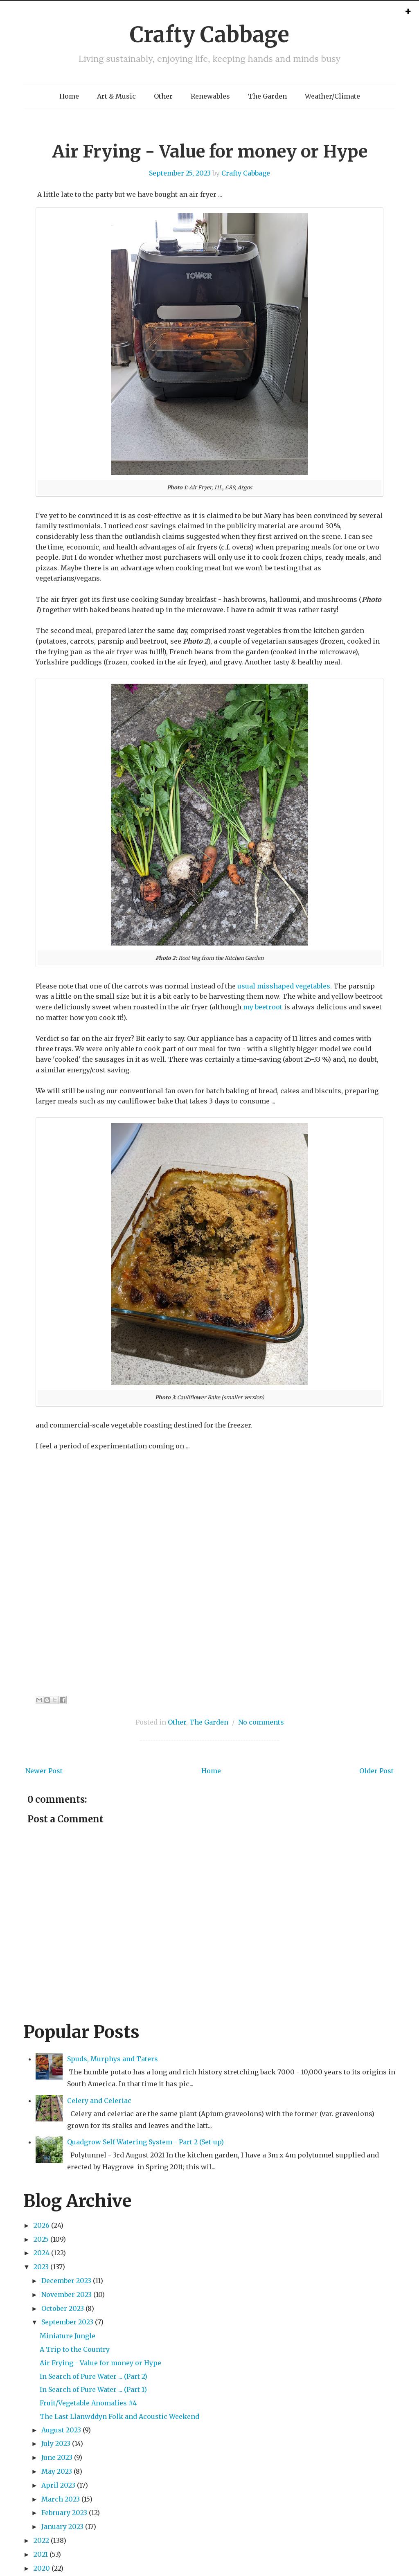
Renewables (210, 96)
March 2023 (60, 2499)
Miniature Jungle (67, 2336)
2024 (42, 2253)
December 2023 (66, 2281)
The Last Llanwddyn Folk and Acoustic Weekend (119, 2416)
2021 (41, 2554)
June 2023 (56, 2457)
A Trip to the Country (75, 2349)
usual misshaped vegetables (283, 986)
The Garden (267, 96)
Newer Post (44, 1771)
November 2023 (66, 2294)
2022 (41, 2540)
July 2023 (55, 2443)
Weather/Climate (332, 96)
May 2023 (56, 2471)
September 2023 (67, 2322)
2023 (41, 2267)
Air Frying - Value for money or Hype (209, 151)
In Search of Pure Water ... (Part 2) (93, 2376)
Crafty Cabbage (209, 34)
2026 (42, 2225)
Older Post (376, 1771)
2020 (42, 2568)
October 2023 (62, 2308)
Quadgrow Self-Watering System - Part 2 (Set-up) (145, 2142)
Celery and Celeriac (99, 2100)
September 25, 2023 (180, 173)
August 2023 (61, 2430)
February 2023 (64, 2512)
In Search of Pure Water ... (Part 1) (93, 2389)
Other (163, 96)
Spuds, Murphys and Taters (112, 2059)
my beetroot (262, 1007)
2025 (41, 2239)
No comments (261, 1722)
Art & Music (116, 96)
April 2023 (58, 2485)
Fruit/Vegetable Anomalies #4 (88, 2403)
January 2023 (62, 2526)
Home (69, 96)
